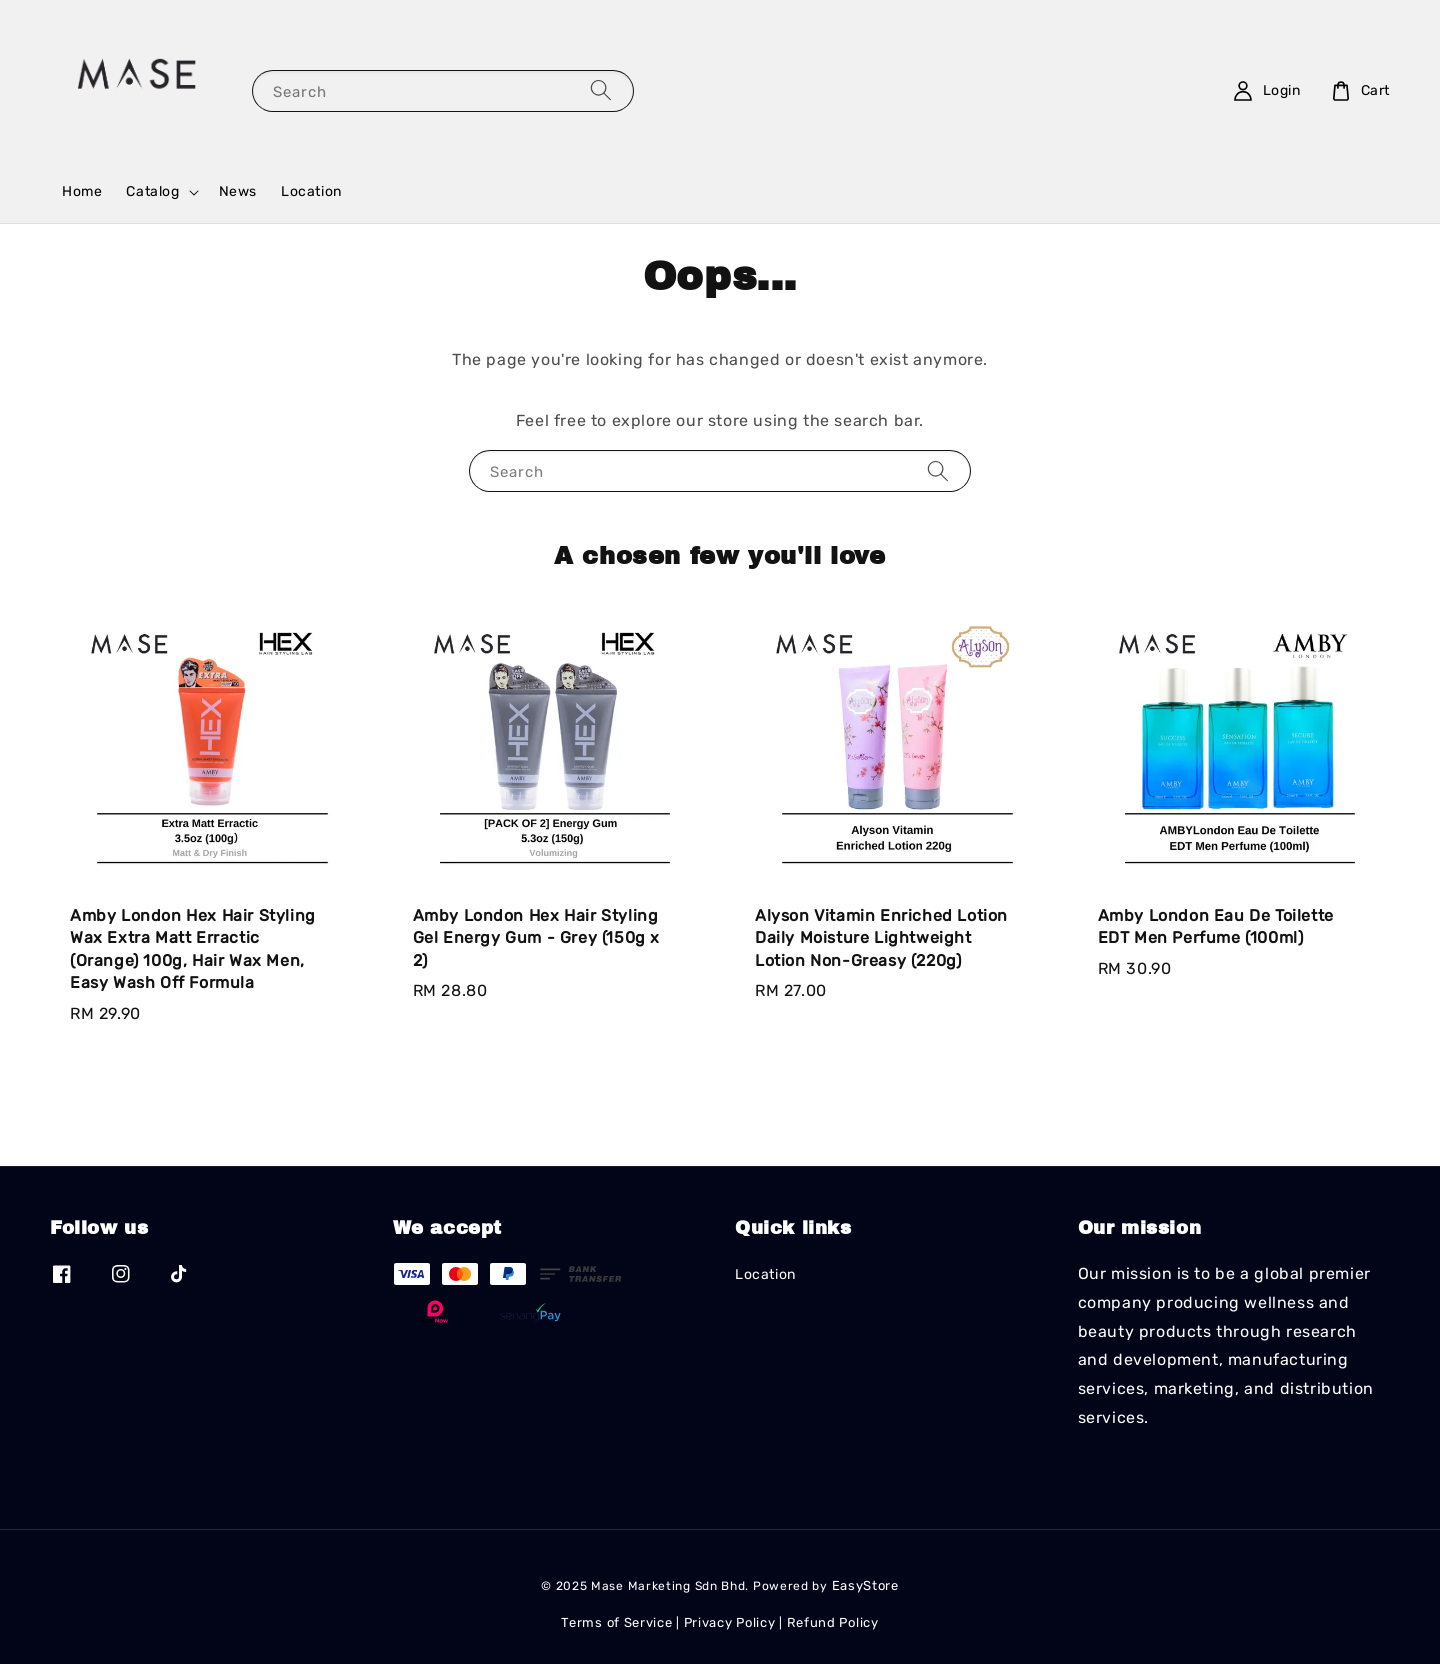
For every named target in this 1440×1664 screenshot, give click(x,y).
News (238, 191)
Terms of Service (616, 1622)
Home (82, 191)
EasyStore (865, 1585)
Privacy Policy (730, 1622)
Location (311, 191)
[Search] (601, 90)
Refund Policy (833, 1622)
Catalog (152, 191)
